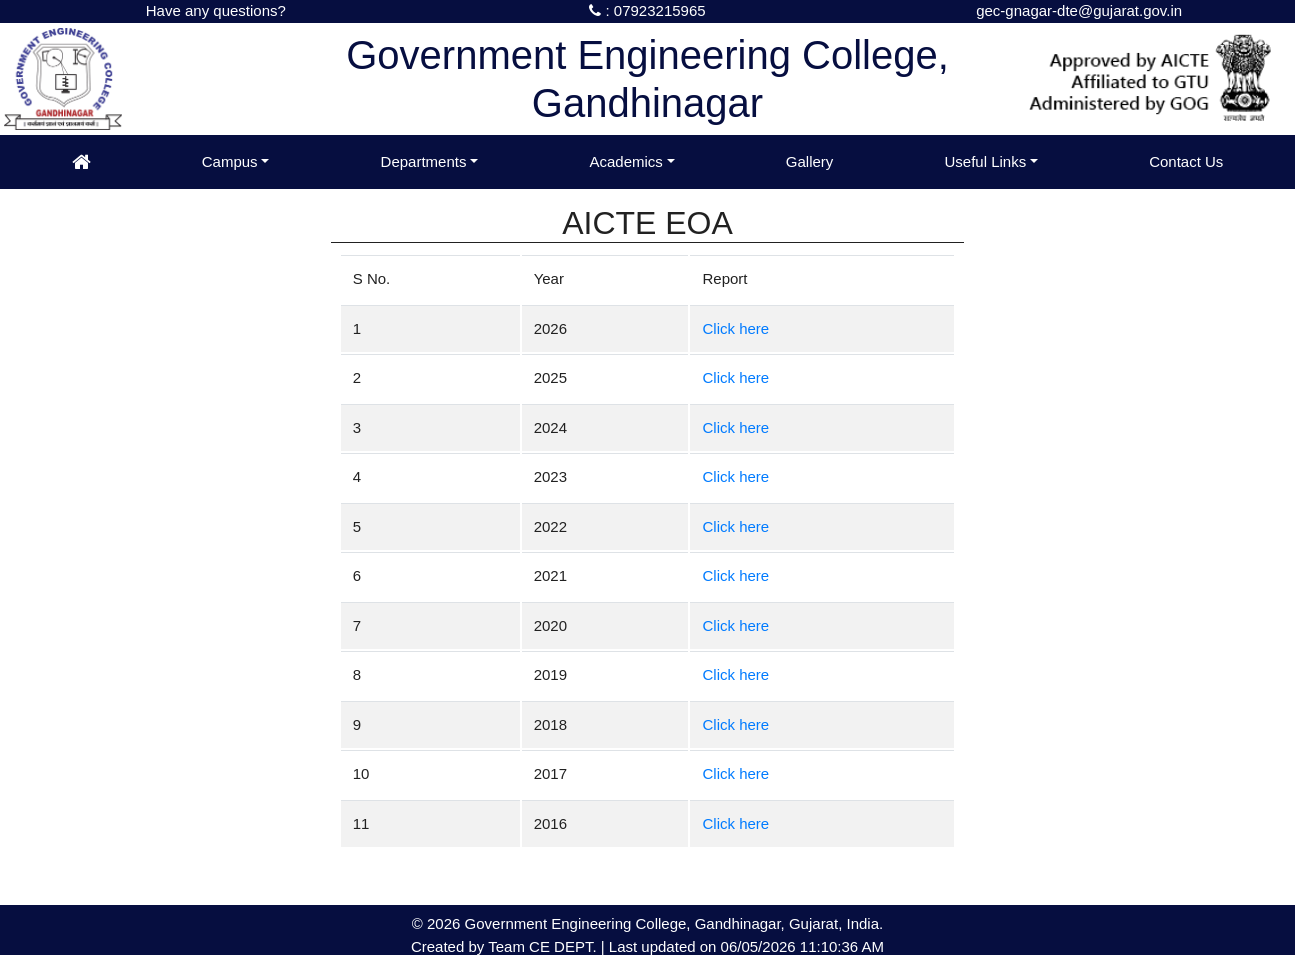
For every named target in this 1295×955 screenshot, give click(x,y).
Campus (230, 161)
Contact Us (1186, 161)
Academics (625, 161)
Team (506, 946)
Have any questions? (216, 10)
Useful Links (985, 161)
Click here (735, 328)
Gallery (810, 161)
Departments (424, 161)
